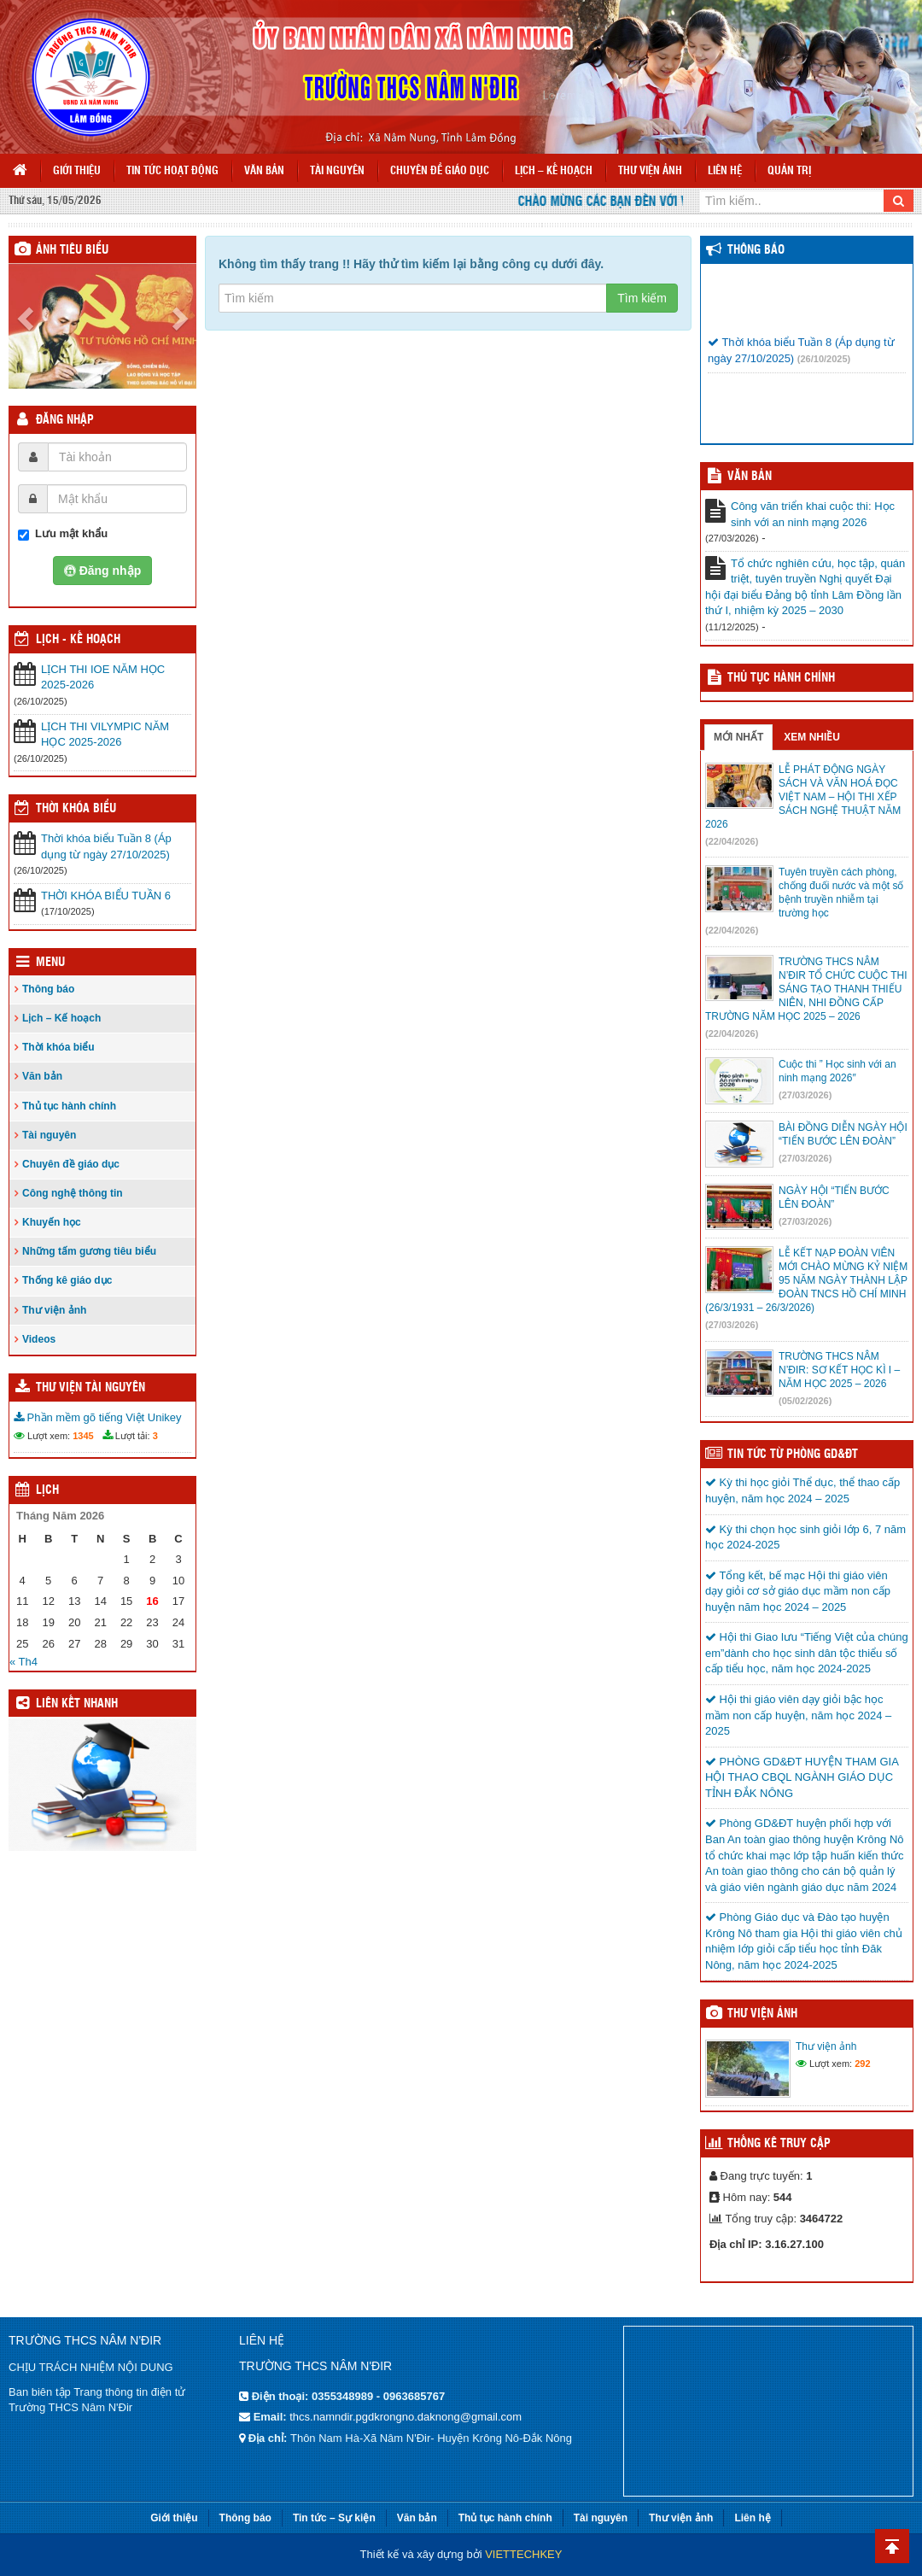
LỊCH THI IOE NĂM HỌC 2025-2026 (103, 677)
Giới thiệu (77, 171)
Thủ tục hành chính (69, 1106)
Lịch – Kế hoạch (553, 171)
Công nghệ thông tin (72, 1193)
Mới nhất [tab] (738, 737)
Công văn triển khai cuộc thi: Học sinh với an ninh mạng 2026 (813, 514)
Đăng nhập (65, 420)
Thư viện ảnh (650, 171)
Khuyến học (51, 1222)
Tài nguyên (337, 171)
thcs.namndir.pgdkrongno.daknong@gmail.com (405, 2416)
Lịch (47, 1490)
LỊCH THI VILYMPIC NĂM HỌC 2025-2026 (105, 734)
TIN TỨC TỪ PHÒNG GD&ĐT (792, 1455)
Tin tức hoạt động (172, 171)
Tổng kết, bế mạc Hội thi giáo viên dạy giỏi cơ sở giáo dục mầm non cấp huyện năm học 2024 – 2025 (797, 1591)
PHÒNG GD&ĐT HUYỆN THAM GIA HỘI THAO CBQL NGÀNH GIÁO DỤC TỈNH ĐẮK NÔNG (801, 1777)
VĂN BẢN (749, 477)
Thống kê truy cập (779, 2144)
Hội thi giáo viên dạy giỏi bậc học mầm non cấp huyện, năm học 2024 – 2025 (798, 1715)
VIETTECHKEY (523, 2554)
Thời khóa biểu (58, 1047)
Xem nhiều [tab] (812, 737)
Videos (38, 1339)
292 (862, 2063)
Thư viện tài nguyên (90, 1388)
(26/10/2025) (823, 367)
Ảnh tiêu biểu (72, 250)
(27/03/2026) (805, 1095)
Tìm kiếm (642, 298)
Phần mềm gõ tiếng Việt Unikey (98, 1417)
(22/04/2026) (731, 841)
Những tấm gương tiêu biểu (89, 1251)
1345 (83, 1436)
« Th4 (23, 1661)
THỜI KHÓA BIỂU (76, 809)
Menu (50, 963)
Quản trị (789, 171)
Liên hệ (725, 171)
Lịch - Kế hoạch (78, 640)
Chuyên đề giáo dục (439, 171)
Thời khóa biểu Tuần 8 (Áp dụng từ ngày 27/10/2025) (106, 846)
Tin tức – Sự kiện (334, 2518)
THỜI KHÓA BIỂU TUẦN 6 (106, 895)
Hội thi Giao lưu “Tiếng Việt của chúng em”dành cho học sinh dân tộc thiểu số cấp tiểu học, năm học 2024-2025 (806, 1652)
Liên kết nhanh (77, 1704)
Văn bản (264, 171)
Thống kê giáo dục (67, 1280)
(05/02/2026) (805, 1401)
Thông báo (48, 989)
